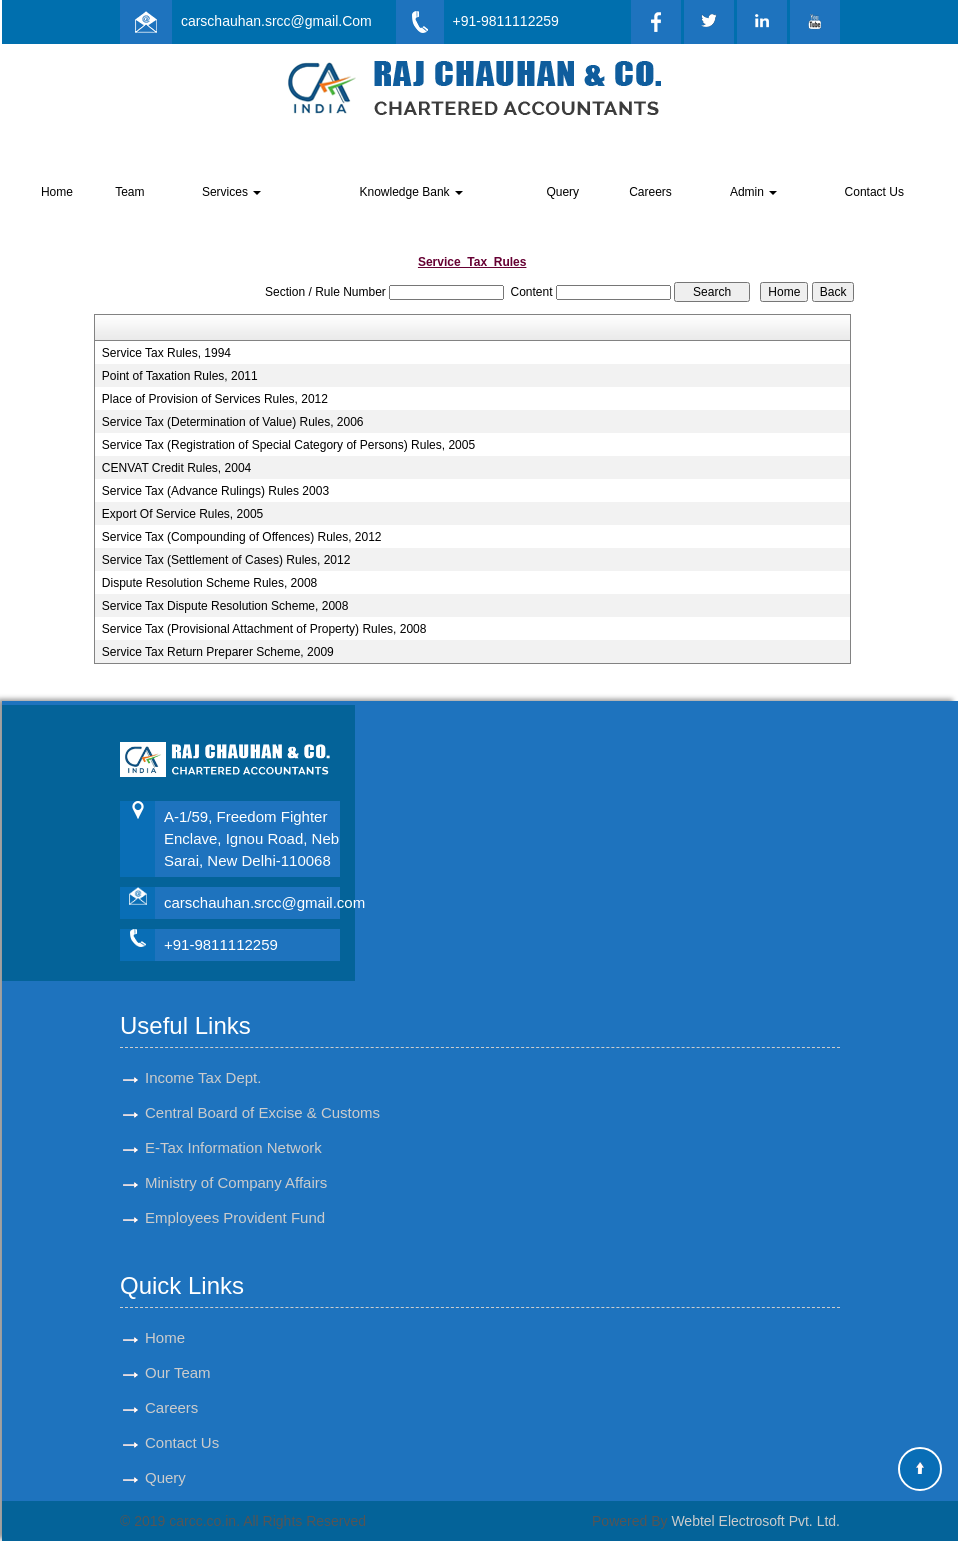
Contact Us (874, 192)
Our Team (178, 1372)
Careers (650, 192)
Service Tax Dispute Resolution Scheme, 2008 (225, 606)
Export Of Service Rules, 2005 (182, 514)
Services (231, 192)
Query (562, 192)
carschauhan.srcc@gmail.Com (276, 21)
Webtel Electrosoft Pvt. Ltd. (755, 1521)
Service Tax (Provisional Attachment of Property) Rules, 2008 (264, 629)
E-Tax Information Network (233, 1147)
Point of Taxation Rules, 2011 (180, 376)
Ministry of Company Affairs (236, 1182)
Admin (753, 192)
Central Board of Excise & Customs (262, 1112)
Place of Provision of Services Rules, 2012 (215, 399)
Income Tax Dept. (203, 1077)
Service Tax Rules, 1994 (166, 353)
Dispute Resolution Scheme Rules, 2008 (209, 583)
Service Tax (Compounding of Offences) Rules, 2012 (242, 537)
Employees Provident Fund (235, 1217)
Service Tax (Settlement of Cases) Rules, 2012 (226, 560)
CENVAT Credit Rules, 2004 (176, 468)
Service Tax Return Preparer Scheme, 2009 (218, 652)
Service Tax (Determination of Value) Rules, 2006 (233, 422)
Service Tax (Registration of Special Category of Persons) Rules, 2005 (288, 445)
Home (57, 192)
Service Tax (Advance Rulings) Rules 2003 (215, 491)
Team (129, 192)
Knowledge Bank (410, 192)
